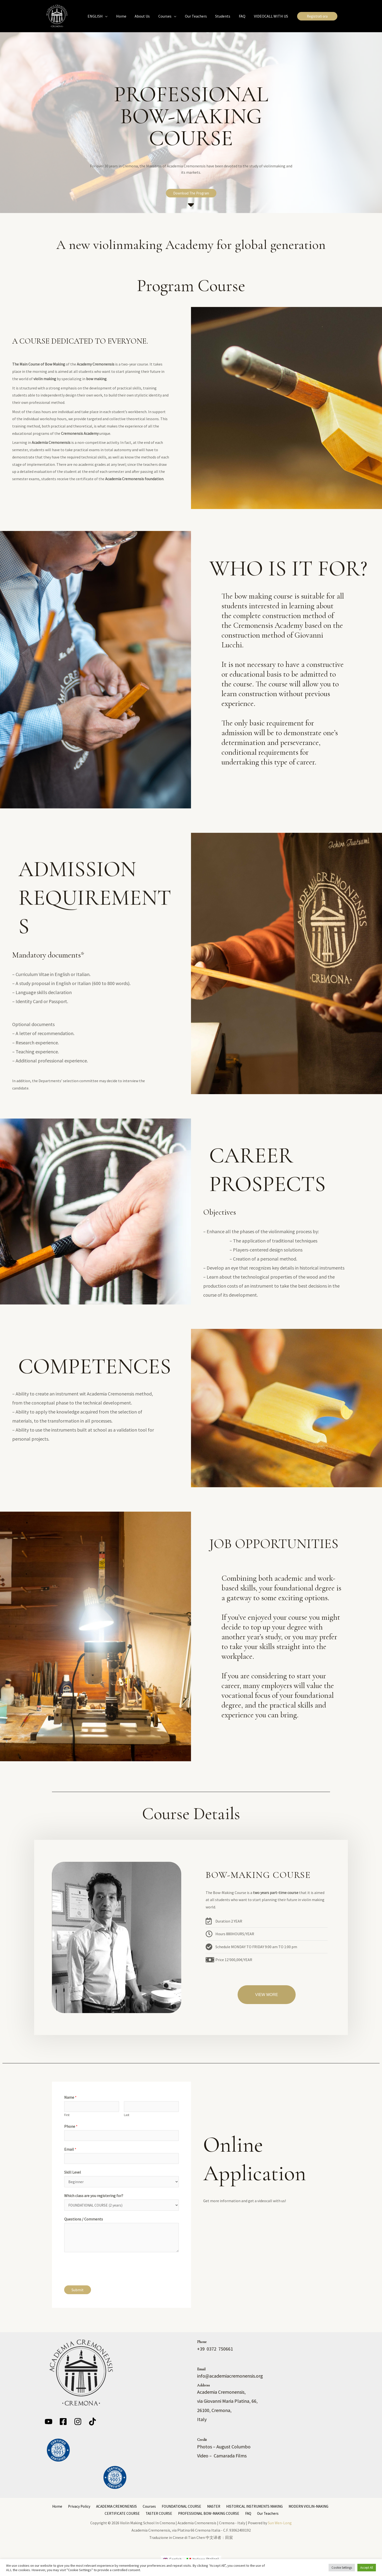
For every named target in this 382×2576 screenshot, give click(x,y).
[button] (317, 16)
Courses (146, 2509)
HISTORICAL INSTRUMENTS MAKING (251, 2509)
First (67, 2117)
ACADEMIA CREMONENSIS (114, 2509)
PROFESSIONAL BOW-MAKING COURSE (210, 2517)
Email (70, 2151)
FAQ (250, 2517)
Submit (77, 2293)
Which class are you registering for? (93, 2198)
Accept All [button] (366, 2568)
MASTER (209, 2509)
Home (56, 2509)
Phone (71, 2128)
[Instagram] (78, 2425)
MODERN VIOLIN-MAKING (307, 2509)
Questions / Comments (83, 2222)
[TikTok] (92, 2425)
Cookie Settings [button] (342, 2568)
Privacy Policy (76, 2509)
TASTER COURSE (160, 2517)
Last (126, 2117)
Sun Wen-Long (280, 2527)
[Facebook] (63, 2425)
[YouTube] (48, 2425)
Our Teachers (268, 2517)
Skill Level (72, 2175)
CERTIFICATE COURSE (123, 2517)
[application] (110, 16)
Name (70, 2098)
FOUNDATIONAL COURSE (178, 2509)
